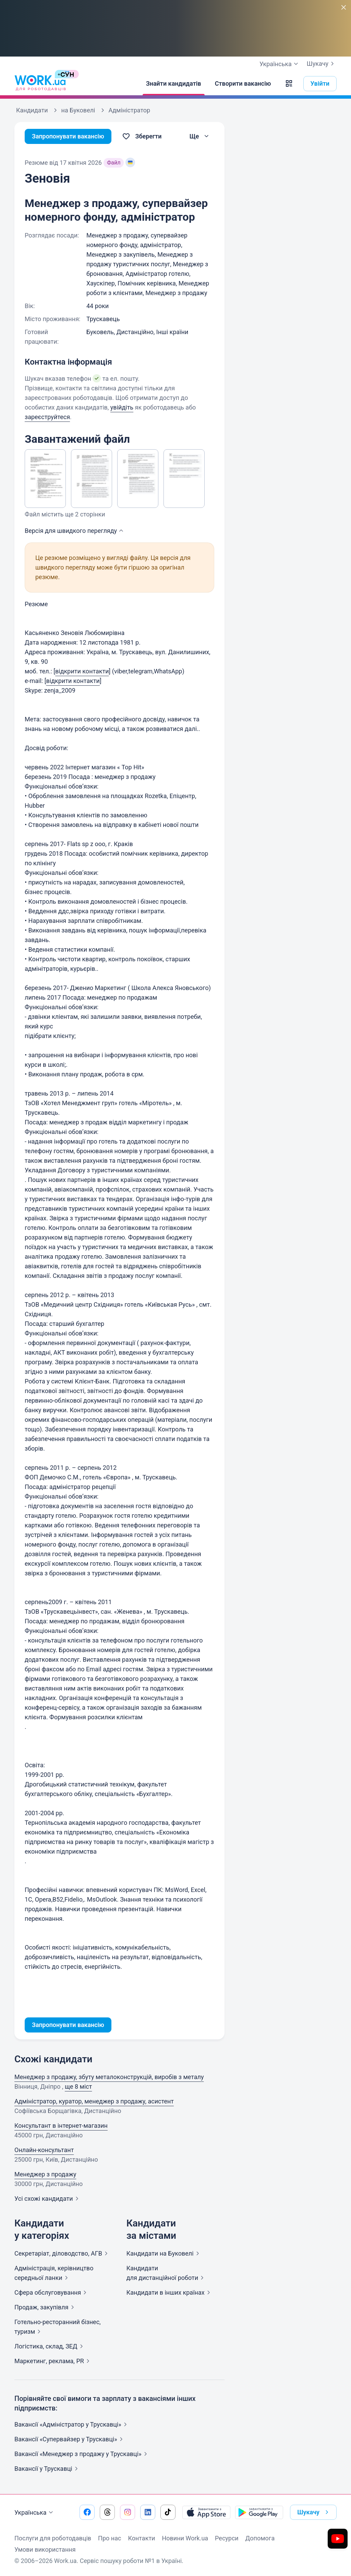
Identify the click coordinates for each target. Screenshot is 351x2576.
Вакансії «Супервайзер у (69, 2439)
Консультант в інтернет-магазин (61, 2125)
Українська (34, 2512)
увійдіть (121, 407)
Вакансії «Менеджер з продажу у (82, 2453)
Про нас (109, 2538)
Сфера (51, 2292)
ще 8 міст (78, 2086)
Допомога (260, 2538)
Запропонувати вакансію (68, 136)
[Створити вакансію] (243, 83)
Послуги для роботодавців (52, 2538)
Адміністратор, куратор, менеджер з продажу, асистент (94, 2101)
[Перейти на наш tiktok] (168, 2512)
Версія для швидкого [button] (75, 530)
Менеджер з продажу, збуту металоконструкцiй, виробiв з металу (109, 2076)
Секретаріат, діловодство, (62, 2253)
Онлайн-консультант (44, 2149)
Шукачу (322, 64)
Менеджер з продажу (45, 2174)
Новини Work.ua (185, 2538)
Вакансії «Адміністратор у (72, 2424)
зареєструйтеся (47, 416)
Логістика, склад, (50, 2346)
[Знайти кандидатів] (174, 83)
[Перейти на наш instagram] (127, 2512)
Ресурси (227, 2538)
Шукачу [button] (314, 2512)
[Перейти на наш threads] (107, 2512)
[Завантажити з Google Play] (259, 2512)
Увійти (320, 83)
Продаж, (45, 2307)
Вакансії (47, 2468)
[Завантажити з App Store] (206, 2512)
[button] (288, 83)
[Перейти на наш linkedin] (147, 2512)
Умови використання (45, 2549)
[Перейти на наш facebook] (87, 2512)
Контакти (141, 2538)
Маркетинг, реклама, (53, 2361)
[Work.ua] (40, 83)
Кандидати (164, 2253)
